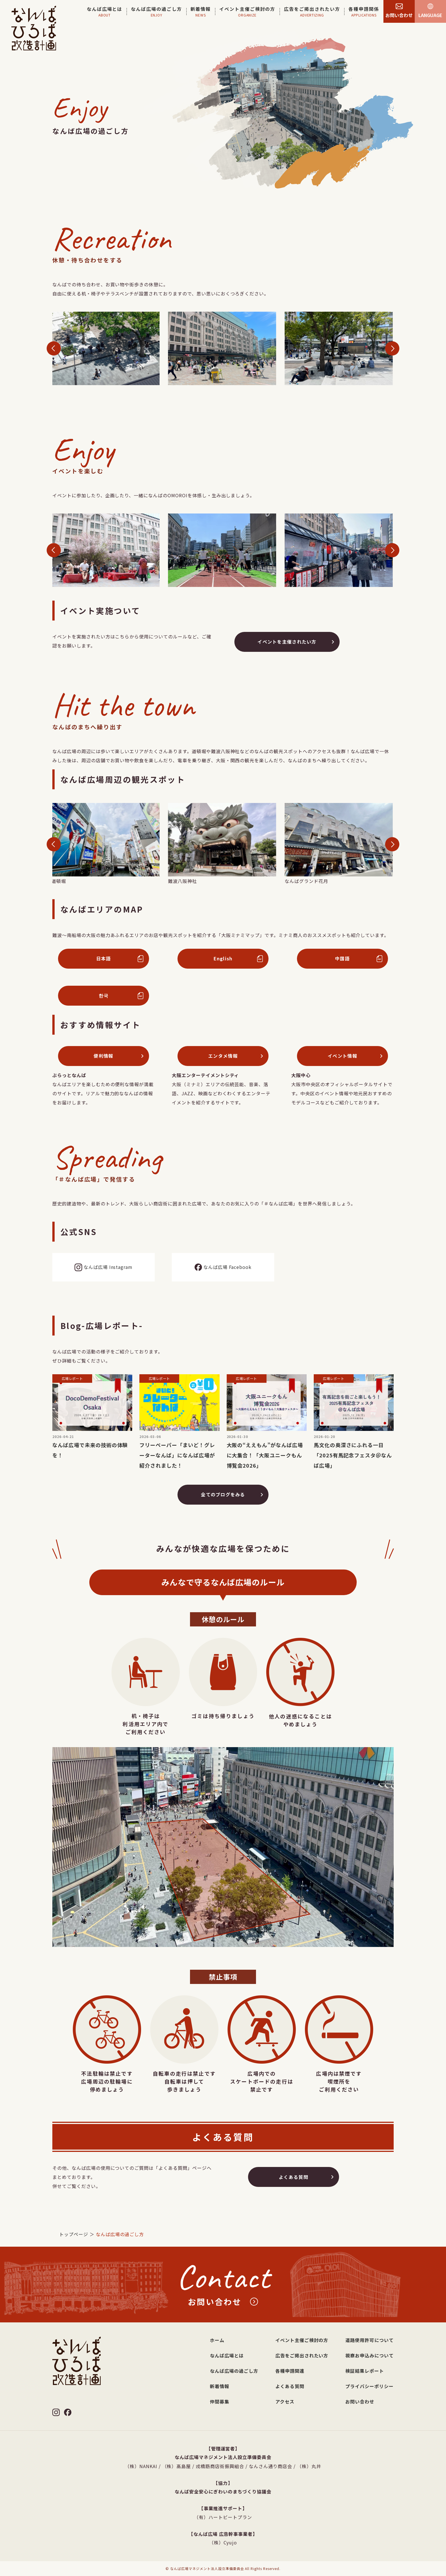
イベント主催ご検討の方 (302, 2340)
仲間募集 (219, 2401)
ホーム (217, 2340)
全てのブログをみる (223, 1502)
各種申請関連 (289, 2370)
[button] (54, 356)
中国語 (342, 966)
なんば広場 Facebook (223, 1275)
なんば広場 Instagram (104, 1275)
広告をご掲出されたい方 (302, 2355)
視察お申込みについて (369, 2355)
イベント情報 (342, 1063)
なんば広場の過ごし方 (234, 2370)
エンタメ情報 (223, 1063)
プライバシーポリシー (369, 2386)
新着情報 (219, 2386)
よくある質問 (293, 2184)
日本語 (103, 966)
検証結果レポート (364, 2370)
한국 (104, 1003)
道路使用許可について (369, 2340)
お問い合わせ (359, 2401)
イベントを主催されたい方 (286, 649)
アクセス (284, 2401)
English (223, 966)
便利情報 (103, 1063)
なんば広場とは (227, 2355)
